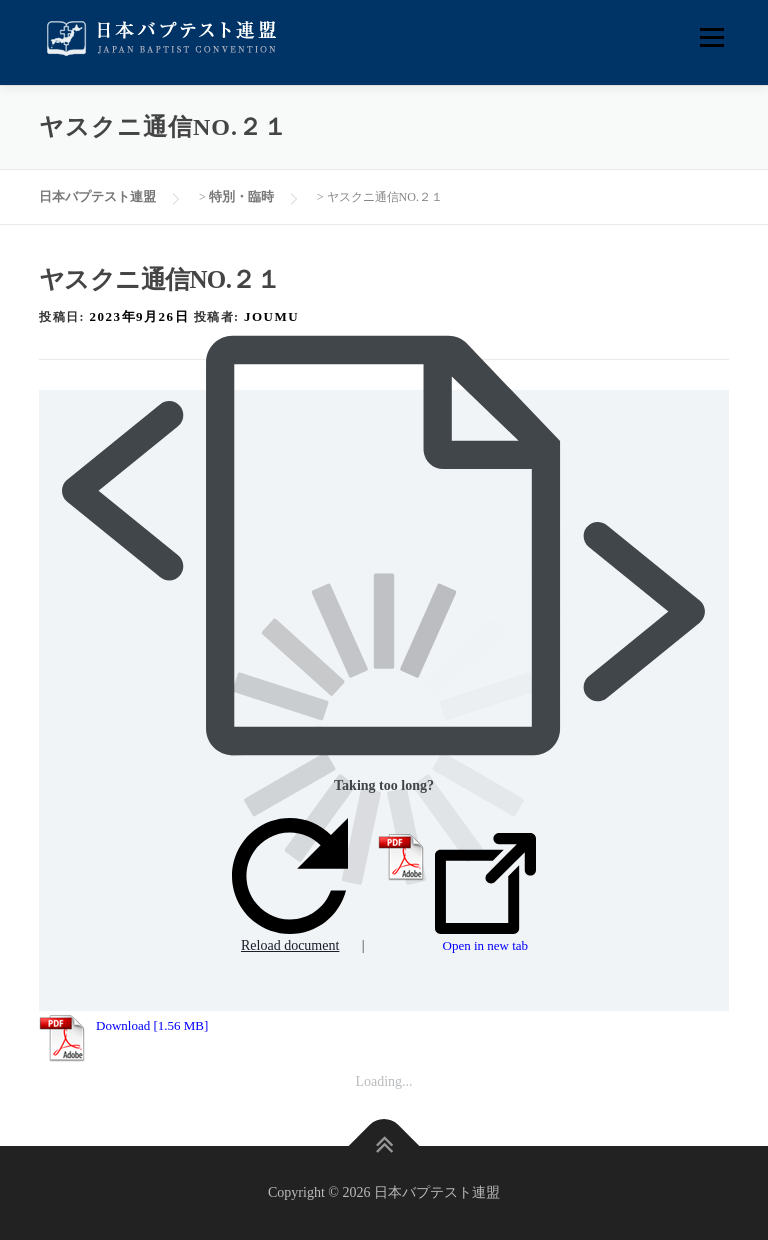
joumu (271, 316)
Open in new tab (485, 893)
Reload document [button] (290, 885)
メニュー (711, 37)
